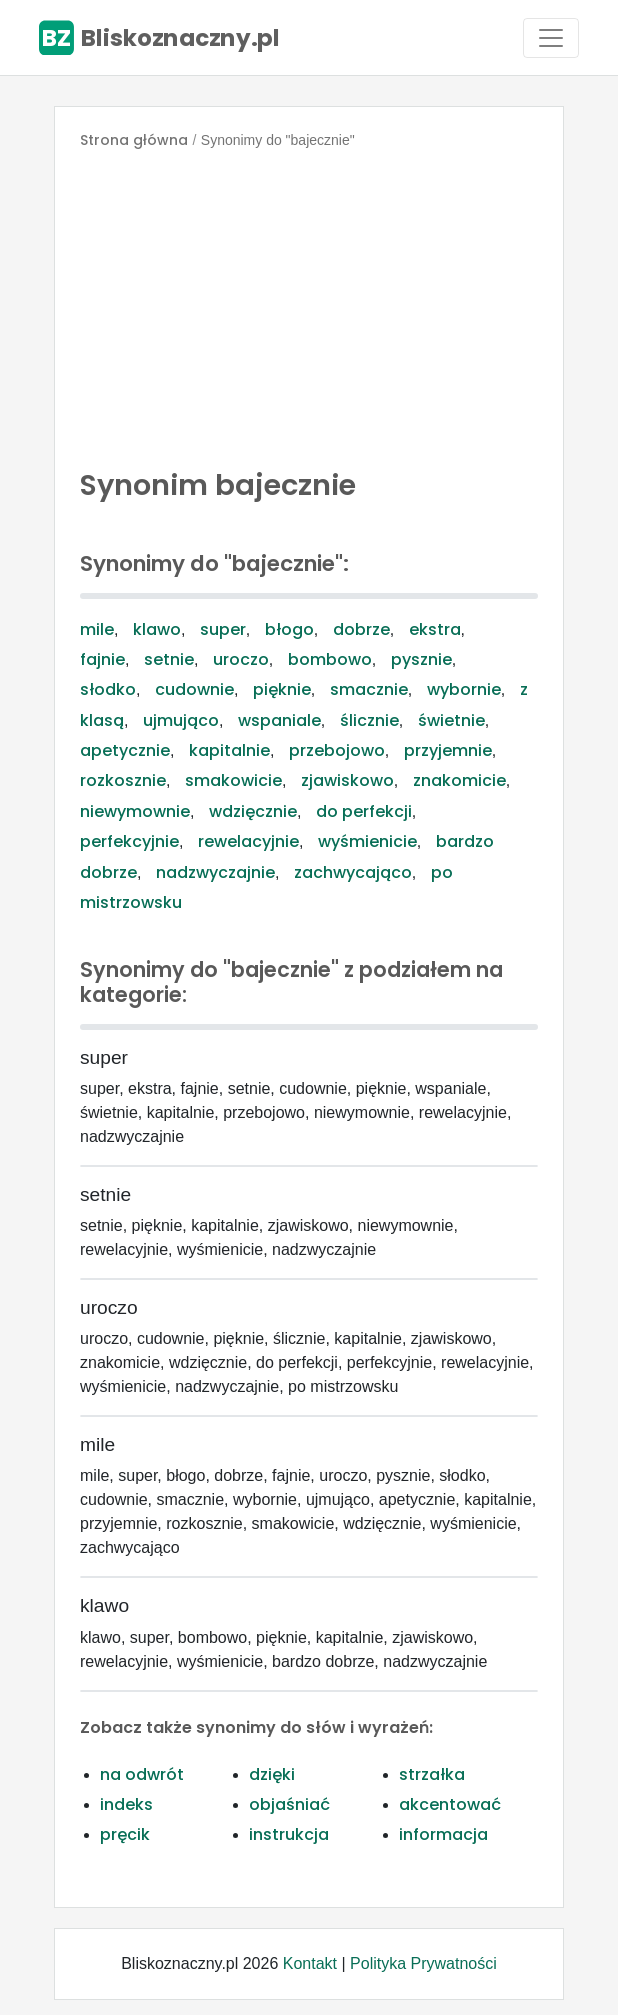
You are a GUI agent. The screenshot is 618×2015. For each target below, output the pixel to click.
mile (97, 629)
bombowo (330, 659)
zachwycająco (353, 872)
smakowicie (233, 780)
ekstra (435, 629)
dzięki (272, 1774)
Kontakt (310, 1963)
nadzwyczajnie (215, 872)
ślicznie (369, 720)
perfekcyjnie (129, 841)
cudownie (194, 689)
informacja (443, 1834)
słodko (108, 689)
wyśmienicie (367, 841)
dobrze (361, 629)
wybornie (464, 689)
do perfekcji (364, 811)
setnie (169, 659)
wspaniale (279, 720)
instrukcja (289, 1834)
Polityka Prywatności (423, 1963)
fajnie (102, 659)
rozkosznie (123, 780)
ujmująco (181, 720)
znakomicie (459, 780)
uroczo (241, 659)
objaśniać (289, 1804)
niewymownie (135, 811)
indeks (126, 1804)
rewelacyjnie (248, 841)
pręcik (125, 1834)
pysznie (421, 659)
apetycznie (125, 750)
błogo (289, 629)
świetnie (451, 720)
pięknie (282, 689)
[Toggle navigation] (551, 38)
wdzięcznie (253, 811)
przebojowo (337, 750)
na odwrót (142, 1774)
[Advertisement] (309, 304)
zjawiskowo (347, 780)
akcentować (450, 1804)
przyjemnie (448, 750)
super (223, 629)
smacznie (369, 689)
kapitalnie (229, 750)
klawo (157, 629)
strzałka (432, 1774)
